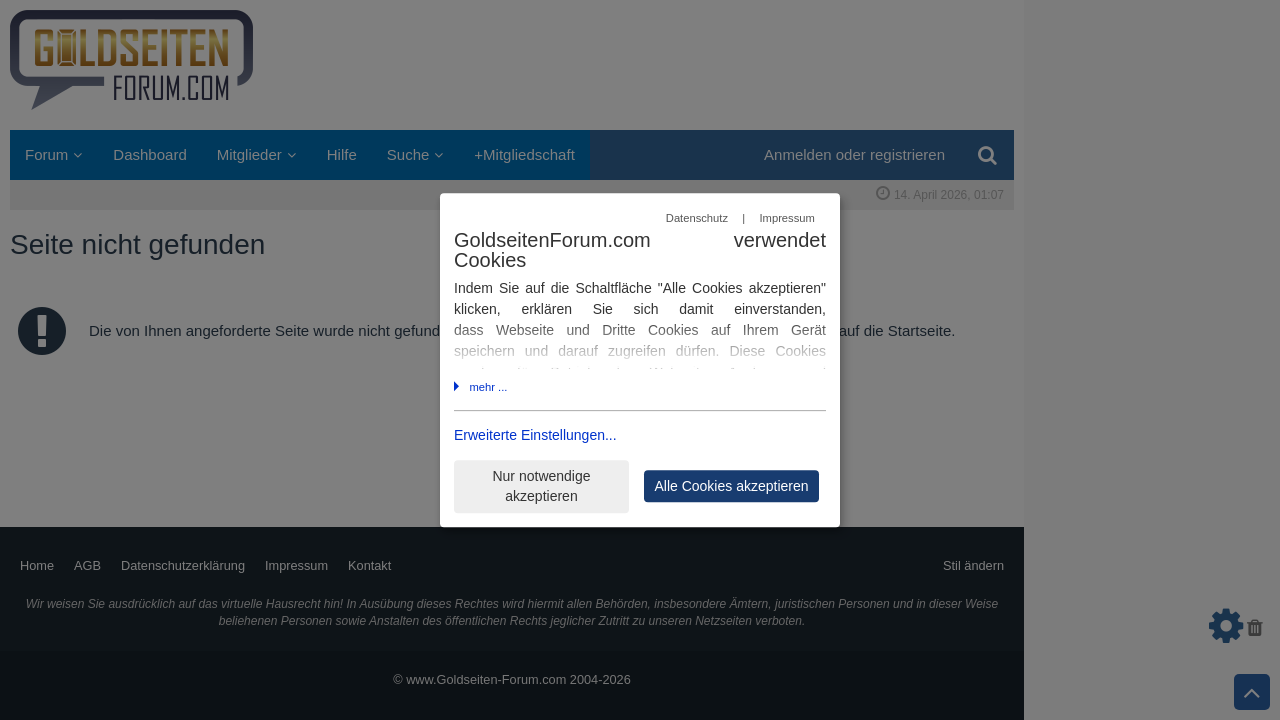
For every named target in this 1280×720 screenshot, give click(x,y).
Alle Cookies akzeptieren (731, 486)
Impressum (786, 218)
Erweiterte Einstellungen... (535, 436)
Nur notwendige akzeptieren (541, 486)
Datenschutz (697, 218)
